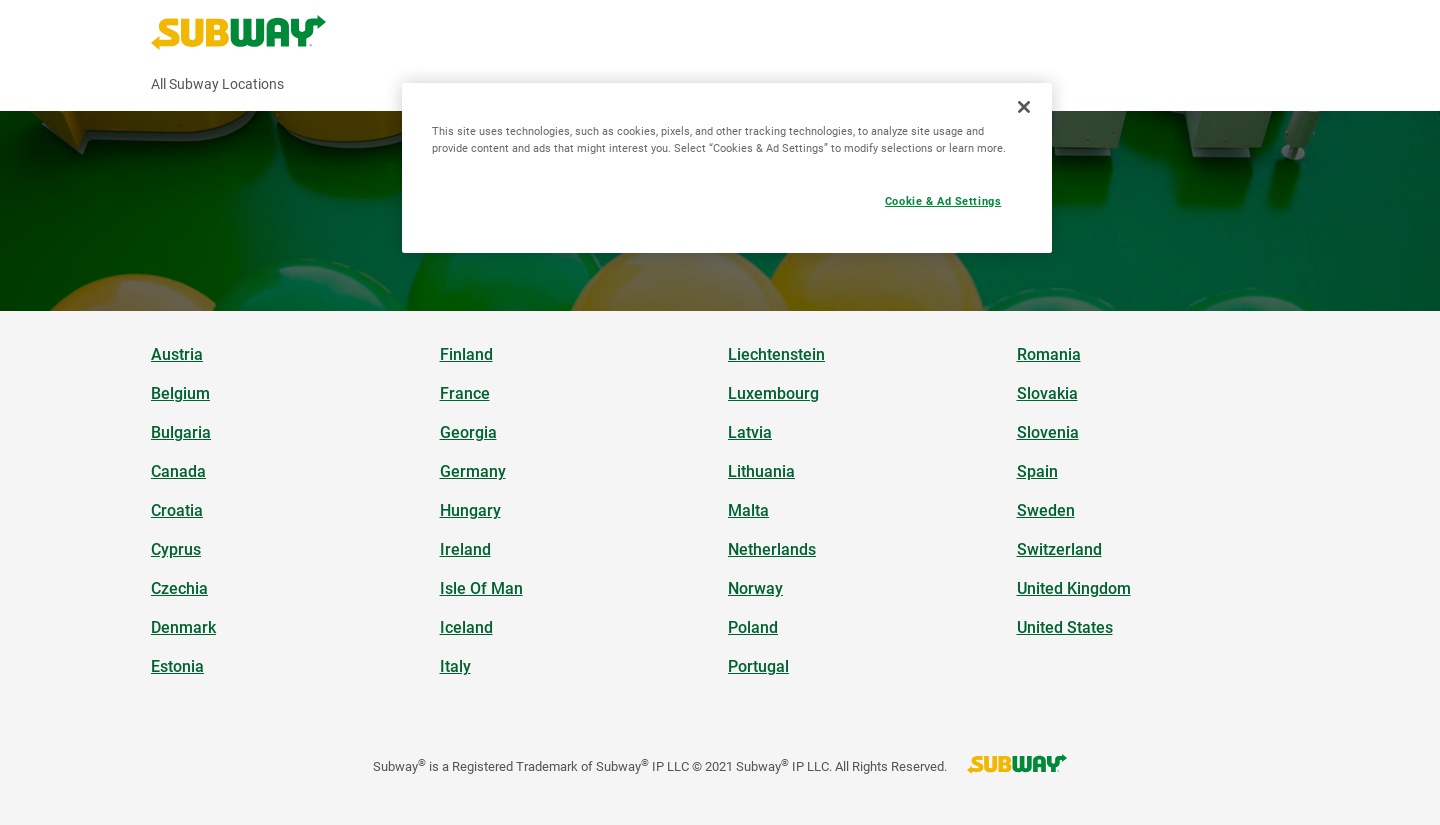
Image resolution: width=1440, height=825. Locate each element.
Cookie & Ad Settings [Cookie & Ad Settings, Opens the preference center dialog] (943, 201)
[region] (727, 168)
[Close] (1024, 107)
